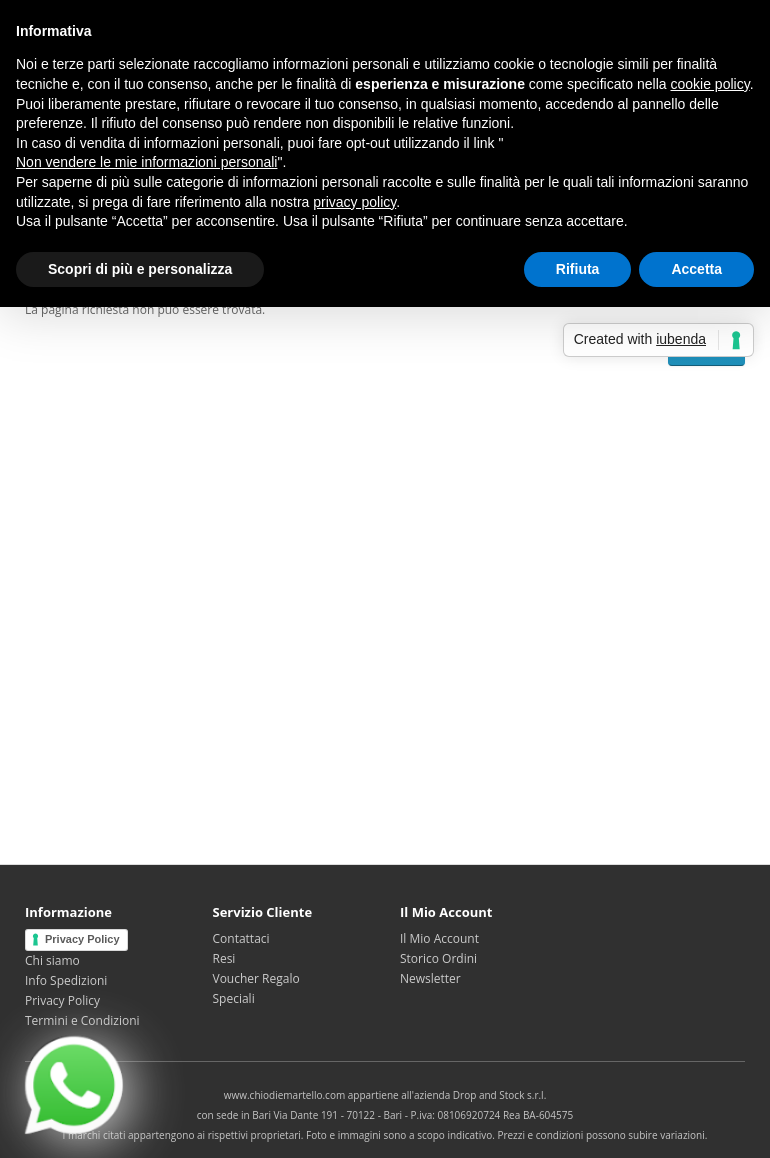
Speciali (234, 998)
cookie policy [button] (710, 84)
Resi (224, 958)
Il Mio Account (439, 938)
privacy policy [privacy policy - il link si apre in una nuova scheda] (354, 202)
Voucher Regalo (256, 978)
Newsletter (430, 978)
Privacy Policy (82, 939)
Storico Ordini (438, 958)
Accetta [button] (696, 269)
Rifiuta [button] (578, 269)
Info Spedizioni (66, 980)
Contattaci (241, 938)
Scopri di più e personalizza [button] (140, 269)
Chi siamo (52, 960)
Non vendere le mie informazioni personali (146, 162)
